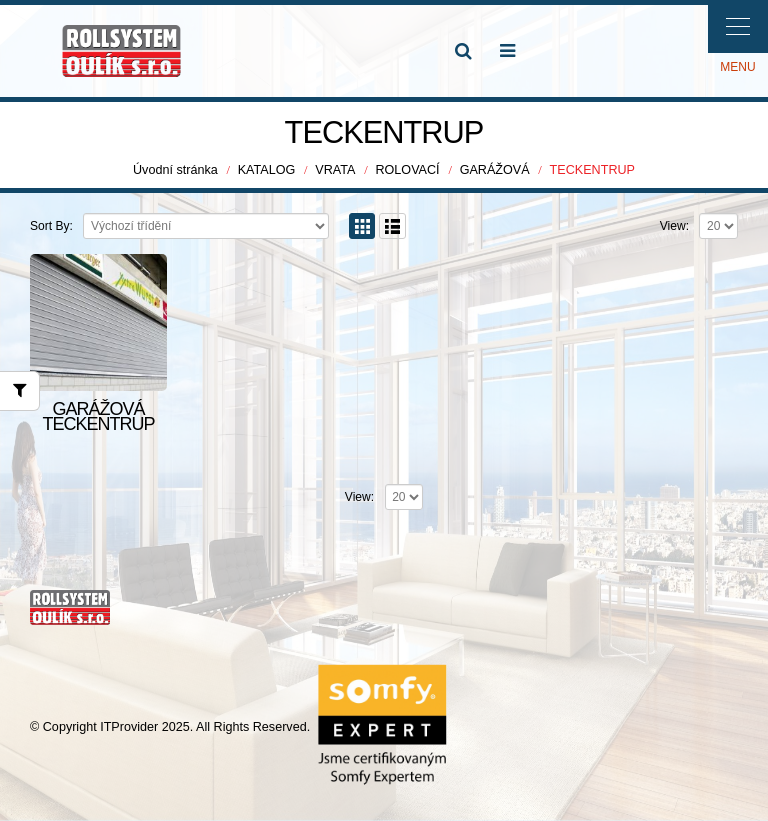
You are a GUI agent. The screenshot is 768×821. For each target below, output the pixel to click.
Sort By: (51, 226)
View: (674, 226)
